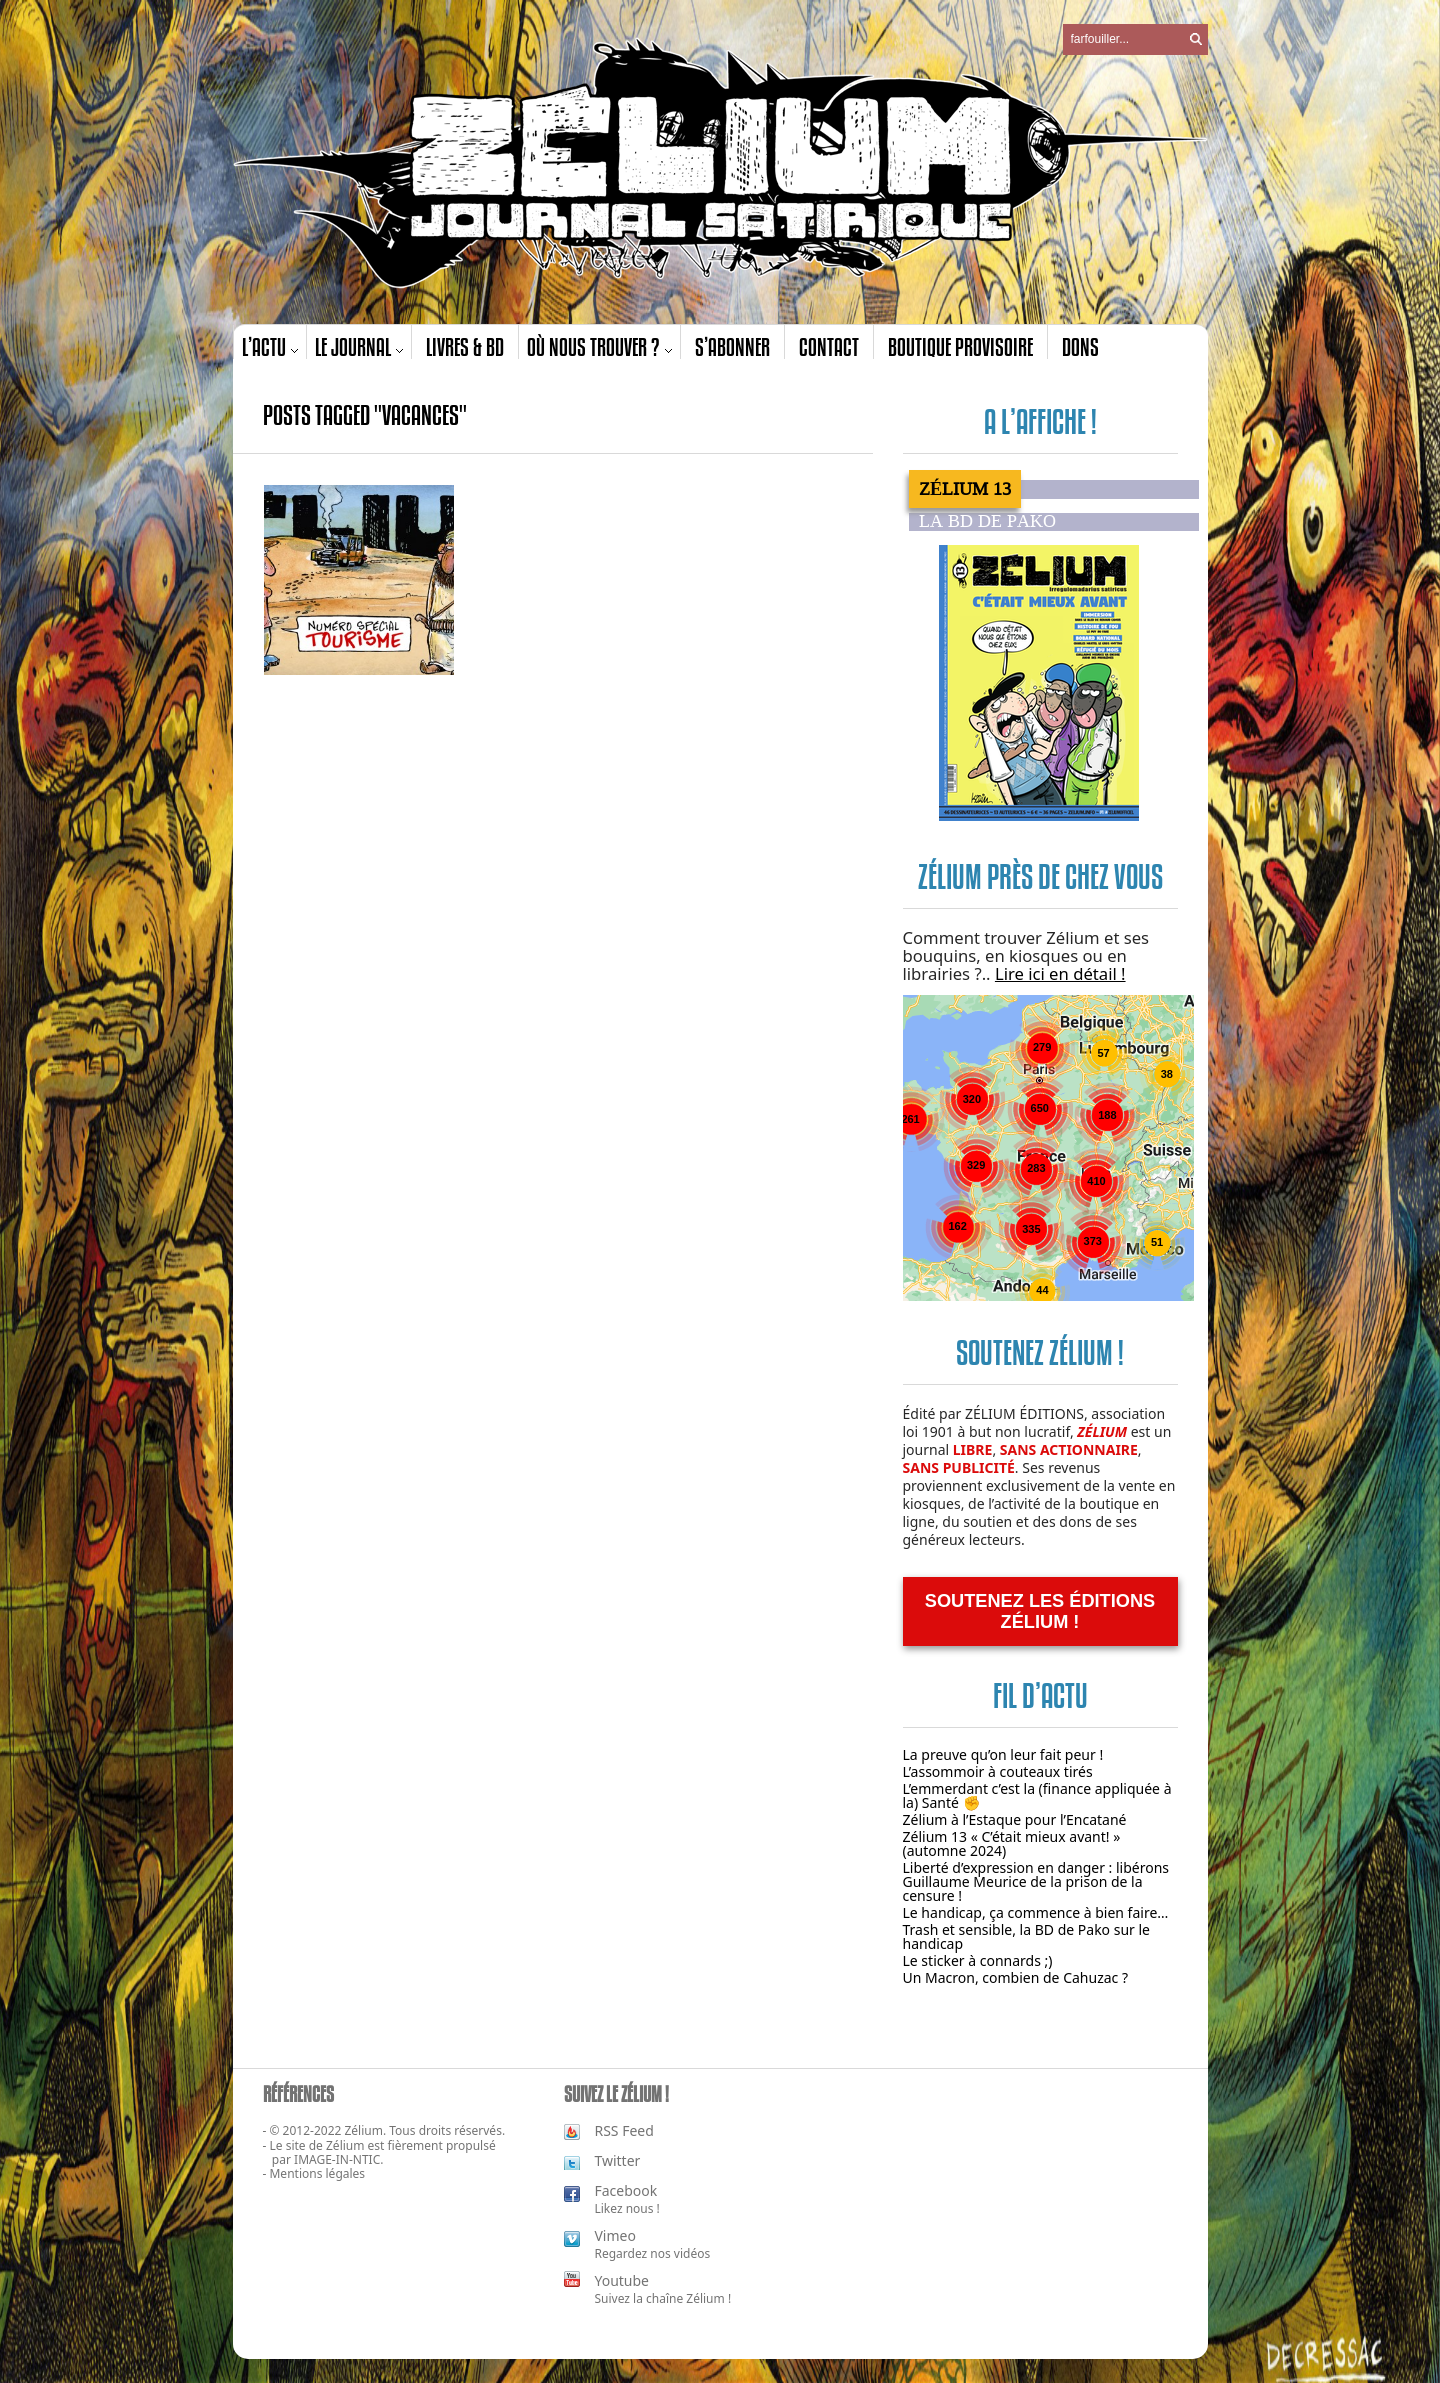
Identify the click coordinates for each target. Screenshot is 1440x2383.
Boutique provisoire (960, 346)
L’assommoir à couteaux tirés (998, 1771)
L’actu (264, 346)
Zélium (345, 2145)
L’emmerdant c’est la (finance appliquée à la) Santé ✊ (1037, 1795)
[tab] (1054, 489)
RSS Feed (623, 2130)
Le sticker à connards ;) (978, 1960)
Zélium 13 (965, 489)
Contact (829, 346)
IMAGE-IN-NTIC (337, 2159)
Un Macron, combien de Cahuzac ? (1016, 1977)
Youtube (621, 2280)
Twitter (617, 2160)
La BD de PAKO (987, 522)
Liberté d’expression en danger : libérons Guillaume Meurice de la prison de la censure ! (1036, 1881)
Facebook (625, 2190)
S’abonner (732, 346)
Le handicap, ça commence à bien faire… (1036, 1912)
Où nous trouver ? (593, 346)
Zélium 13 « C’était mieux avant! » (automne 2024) (1012, 1843)
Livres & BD (465, 346)
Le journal (353, 346)
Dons (1080, 346)
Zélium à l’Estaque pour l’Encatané (1015, 1819)
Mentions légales (317, 2173)
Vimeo (614, 2235)
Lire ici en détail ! (1060, 973)
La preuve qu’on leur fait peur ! (1003, 1754)
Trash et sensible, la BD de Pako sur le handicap (1027, 1936)
